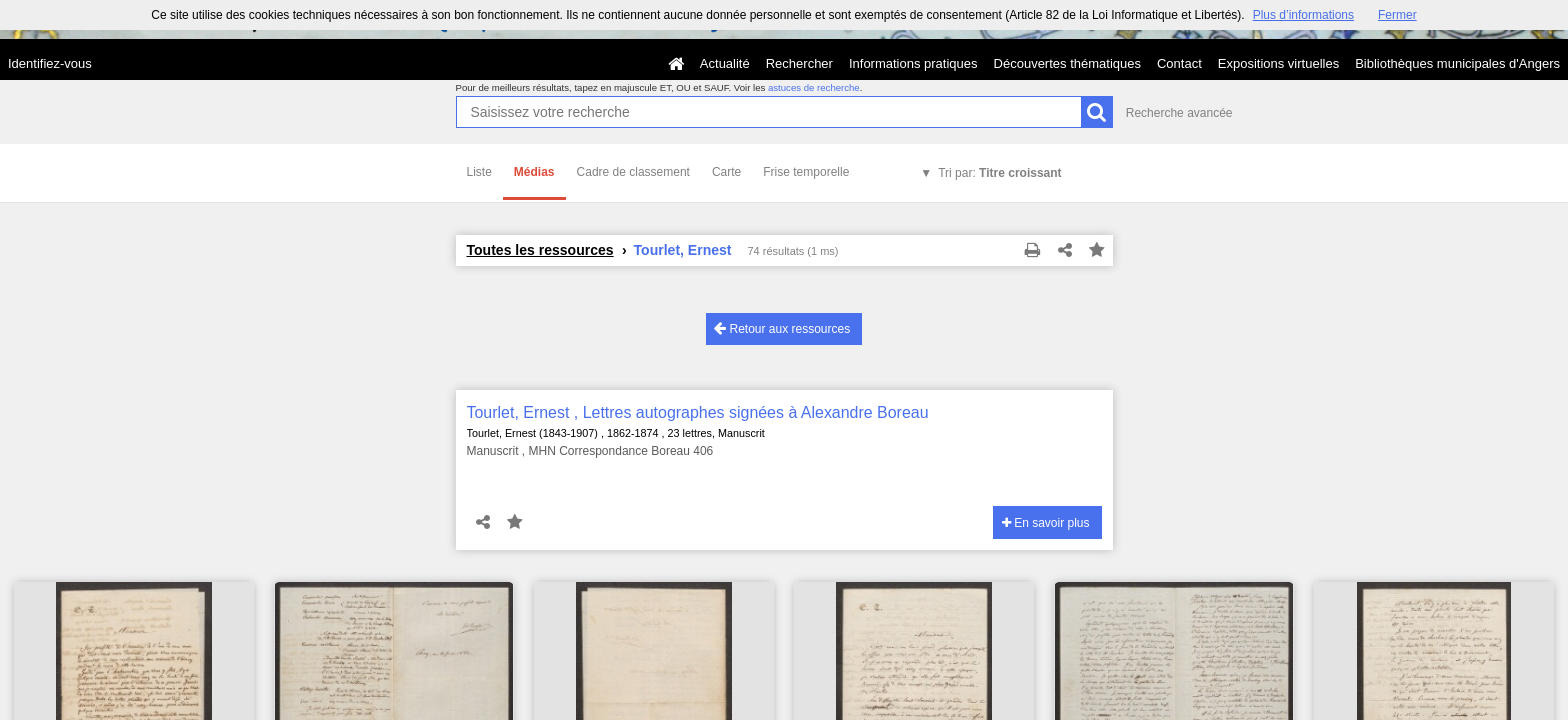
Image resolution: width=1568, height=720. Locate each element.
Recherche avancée (1179, 113)
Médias (534, 172)
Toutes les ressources (540, 250)
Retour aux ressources (782, 328)
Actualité (725, 63)
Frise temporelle (806, 172)
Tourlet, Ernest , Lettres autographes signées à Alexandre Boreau (698, 412)
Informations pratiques (913, 63)
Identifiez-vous (50, 63)
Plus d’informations (1303, 15)
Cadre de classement (633, 172)
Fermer (1397, 15)
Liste (479, 172)
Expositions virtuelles (1278, 63)
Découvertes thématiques (1067, 63)
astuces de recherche (814, 87)
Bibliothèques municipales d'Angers (1457, 63)
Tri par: (999, 173)
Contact (1179, 63)
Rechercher (799, 63)
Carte (726, 172)
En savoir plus (1046, 523)
